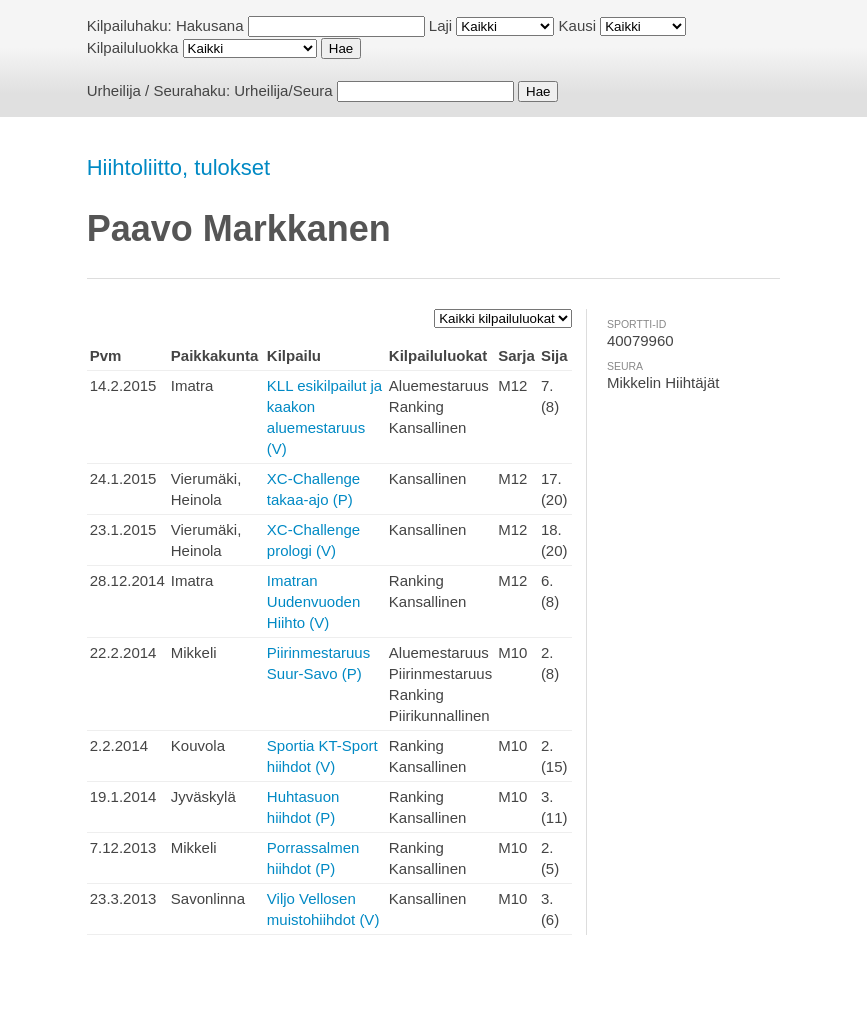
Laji (440, 25)
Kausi (578, 25)
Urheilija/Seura (283, 90)
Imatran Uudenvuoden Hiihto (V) (313, 601)
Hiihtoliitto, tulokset (178, 167)
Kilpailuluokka (133, 47)
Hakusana (210, 25)
